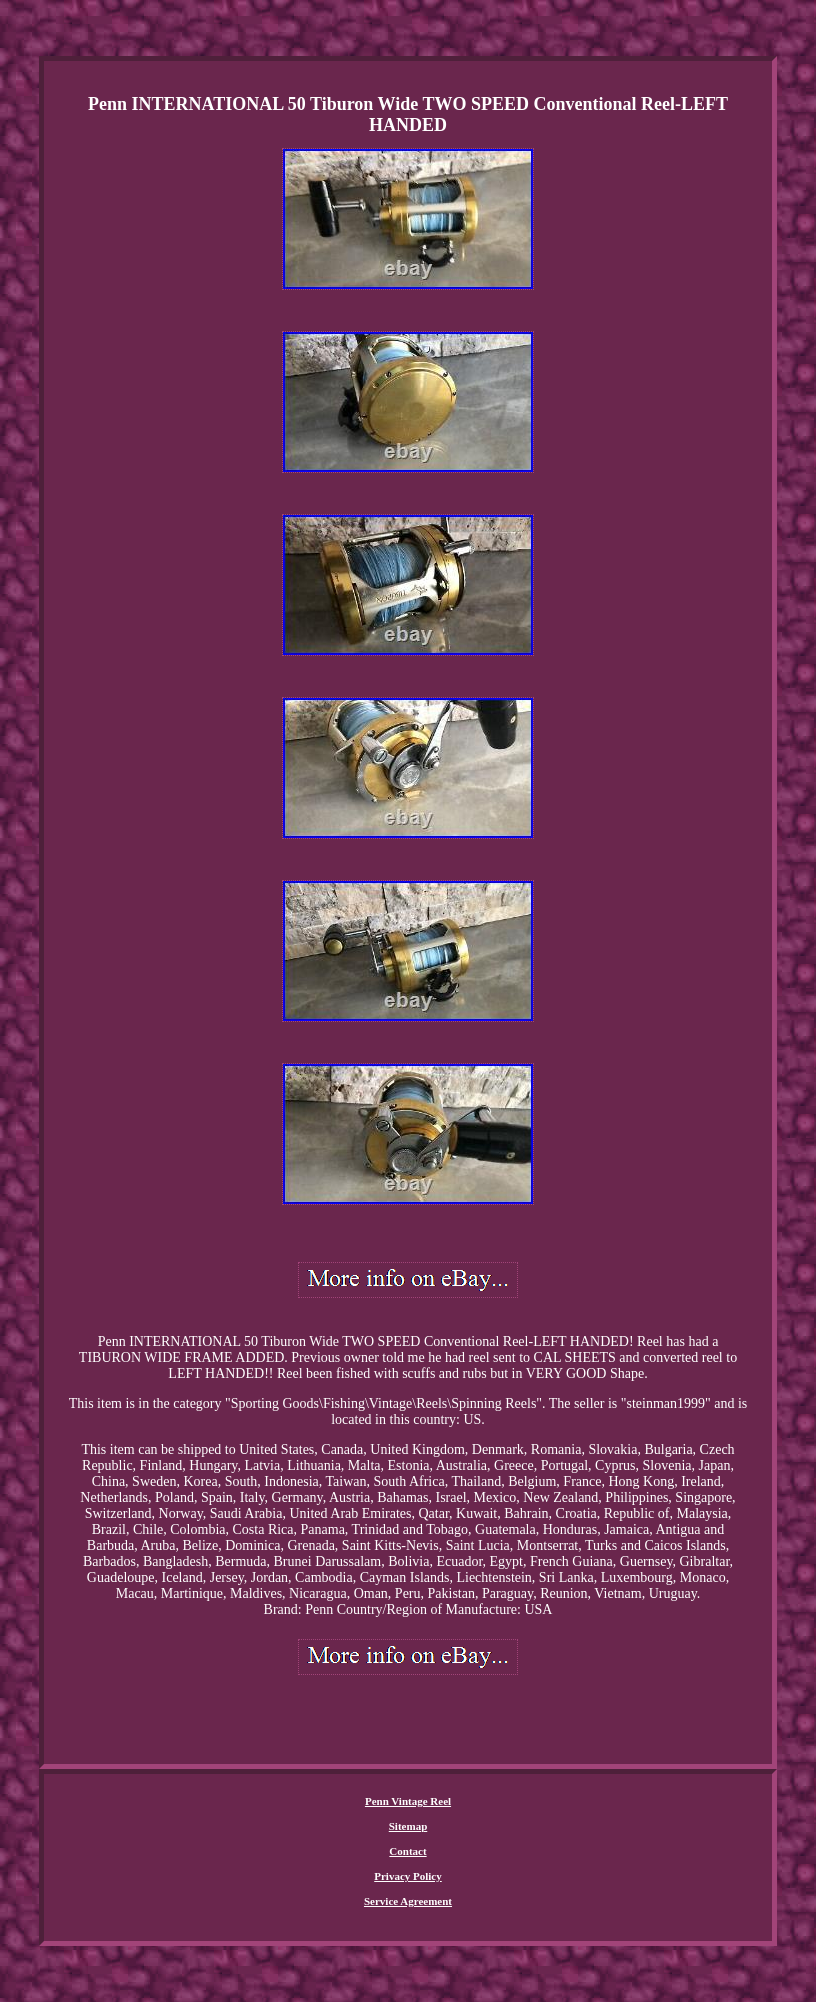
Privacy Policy (408, 1876)
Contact (407, 1851)
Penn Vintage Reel (408, 1801)
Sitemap (408, 1826)
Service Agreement (408, 1901)
